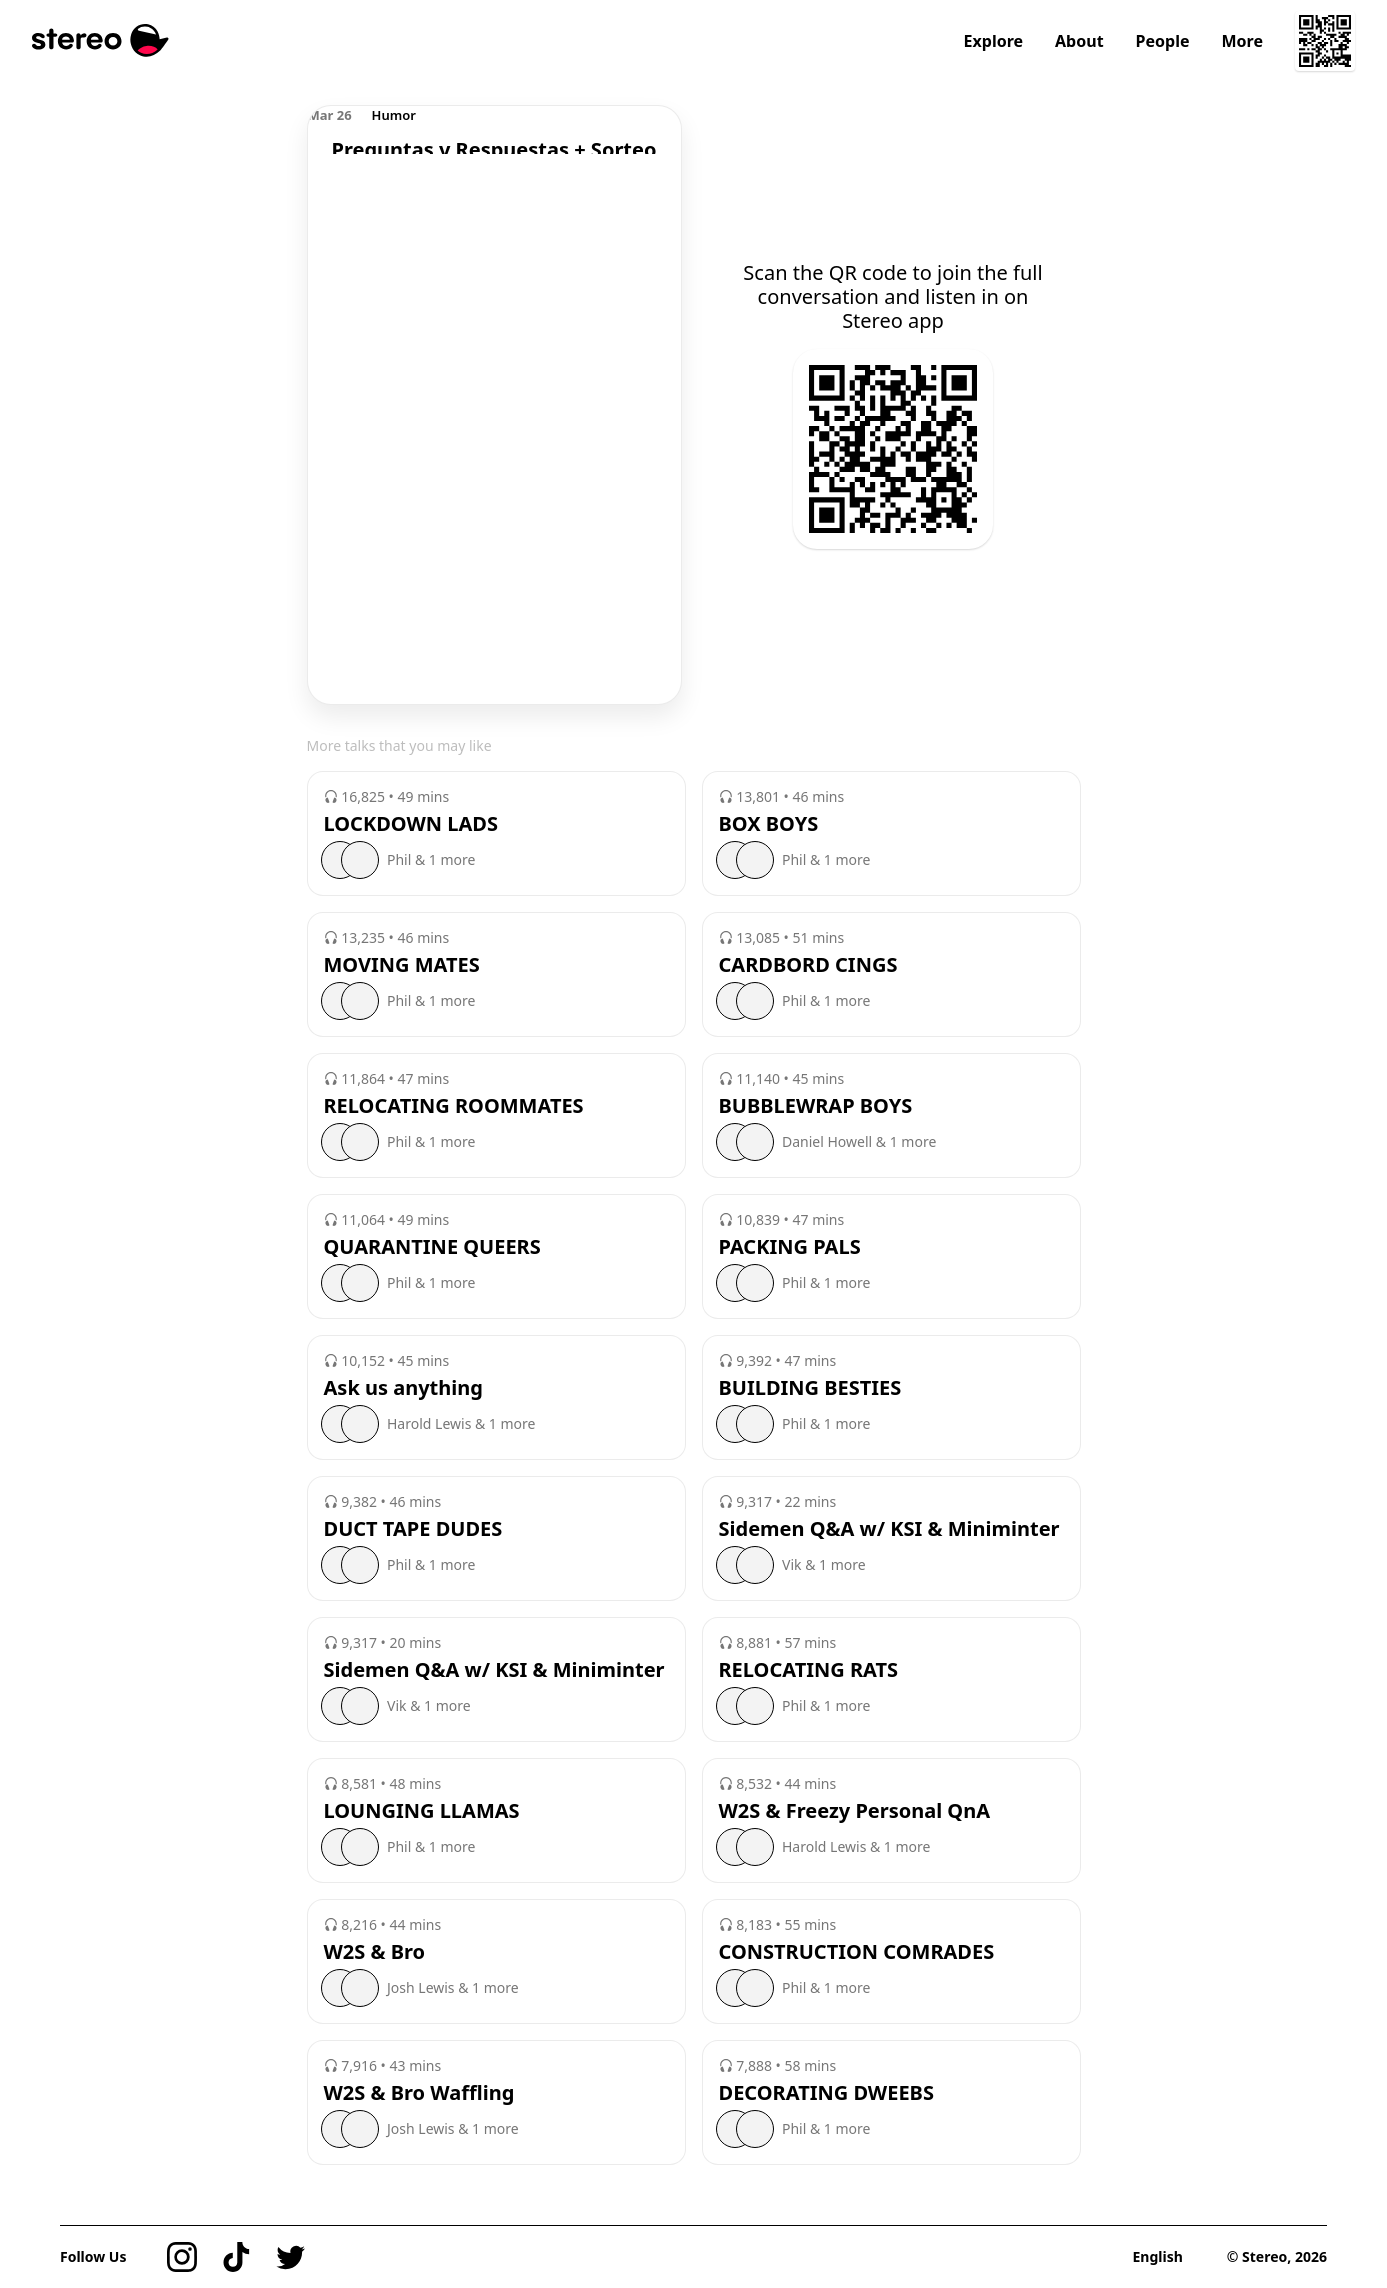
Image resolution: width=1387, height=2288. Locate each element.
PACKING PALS (790, 1247)
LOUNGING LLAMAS (422, 1811)
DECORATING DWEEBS (826, 2093)
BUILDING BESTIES (810, 1388)
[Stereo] (100, 40)
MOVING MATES (402, 965)
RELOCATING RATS (809, 1670)
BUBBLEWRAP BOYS (816, 1106)
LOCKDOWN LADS (411, 824)
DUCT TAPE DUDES (413, 1529)
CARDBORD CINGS (808, 965)
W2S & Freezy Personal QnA (855, 1811)
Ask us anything (403, 1388)
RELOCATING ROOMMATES (454, 1106)
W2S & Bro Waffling (419, 2093)
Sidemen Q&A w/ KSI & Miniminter (889, 1529)
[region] (494, 130)
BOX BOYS (769, 824)
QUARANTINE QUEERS (432, 1247)
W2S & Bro (375, 1952)
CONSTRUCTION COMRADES (857, 1952)
